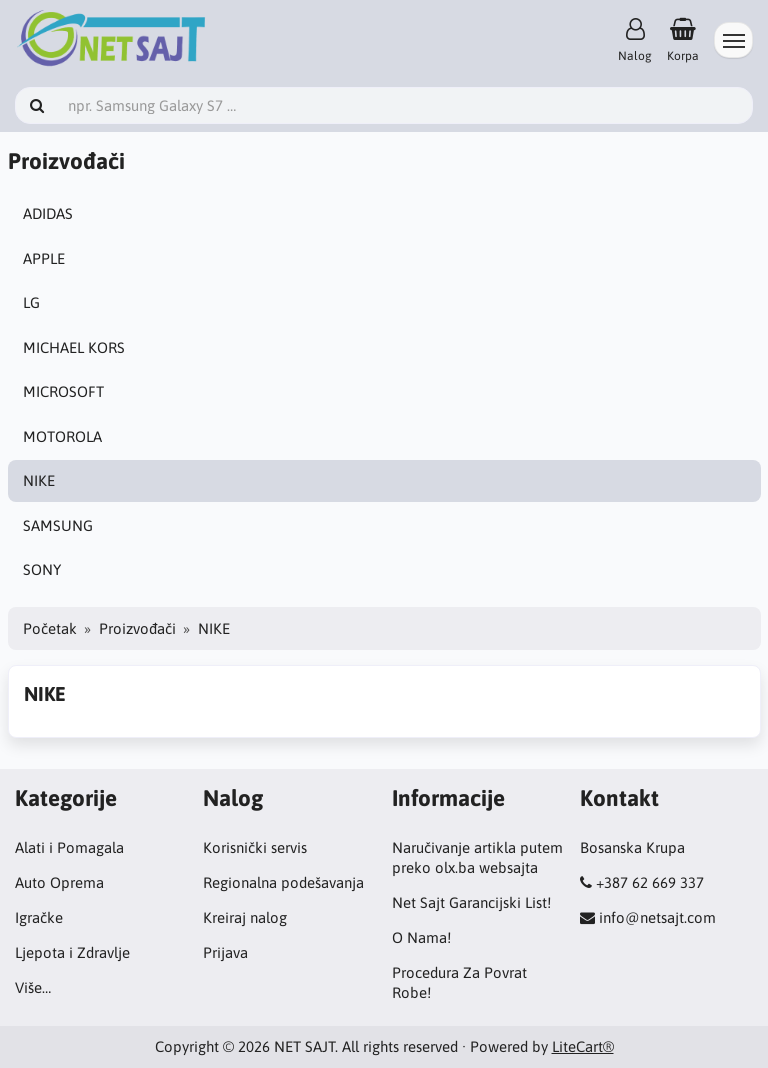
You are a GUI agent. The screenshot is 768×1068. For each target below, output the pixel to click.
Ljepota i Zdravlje (72, 952)
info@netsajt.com (657, 917)
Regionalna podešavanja (283, 882)
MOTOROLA (62, 436)
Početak (50, 628)
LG (31, 302)
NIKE (39, 480)
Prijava (225, 952)
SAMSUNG (58, 525)
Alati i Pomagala (69, 847)
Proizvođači (137, 628)
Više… (33, 987)
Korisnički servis (255, 847)
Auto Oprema (59, 882)
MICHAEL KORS (74, 347)
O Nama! (421, 937)
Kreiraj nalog (245, 917)
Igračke (39, 917)
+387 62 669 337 (650, 882)
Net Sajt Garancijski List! (471, 902)
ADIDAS (48, 213)
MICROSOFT (63, 391)
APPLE (44, 258)
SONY (42, 569)
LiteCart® (583, 1046)
